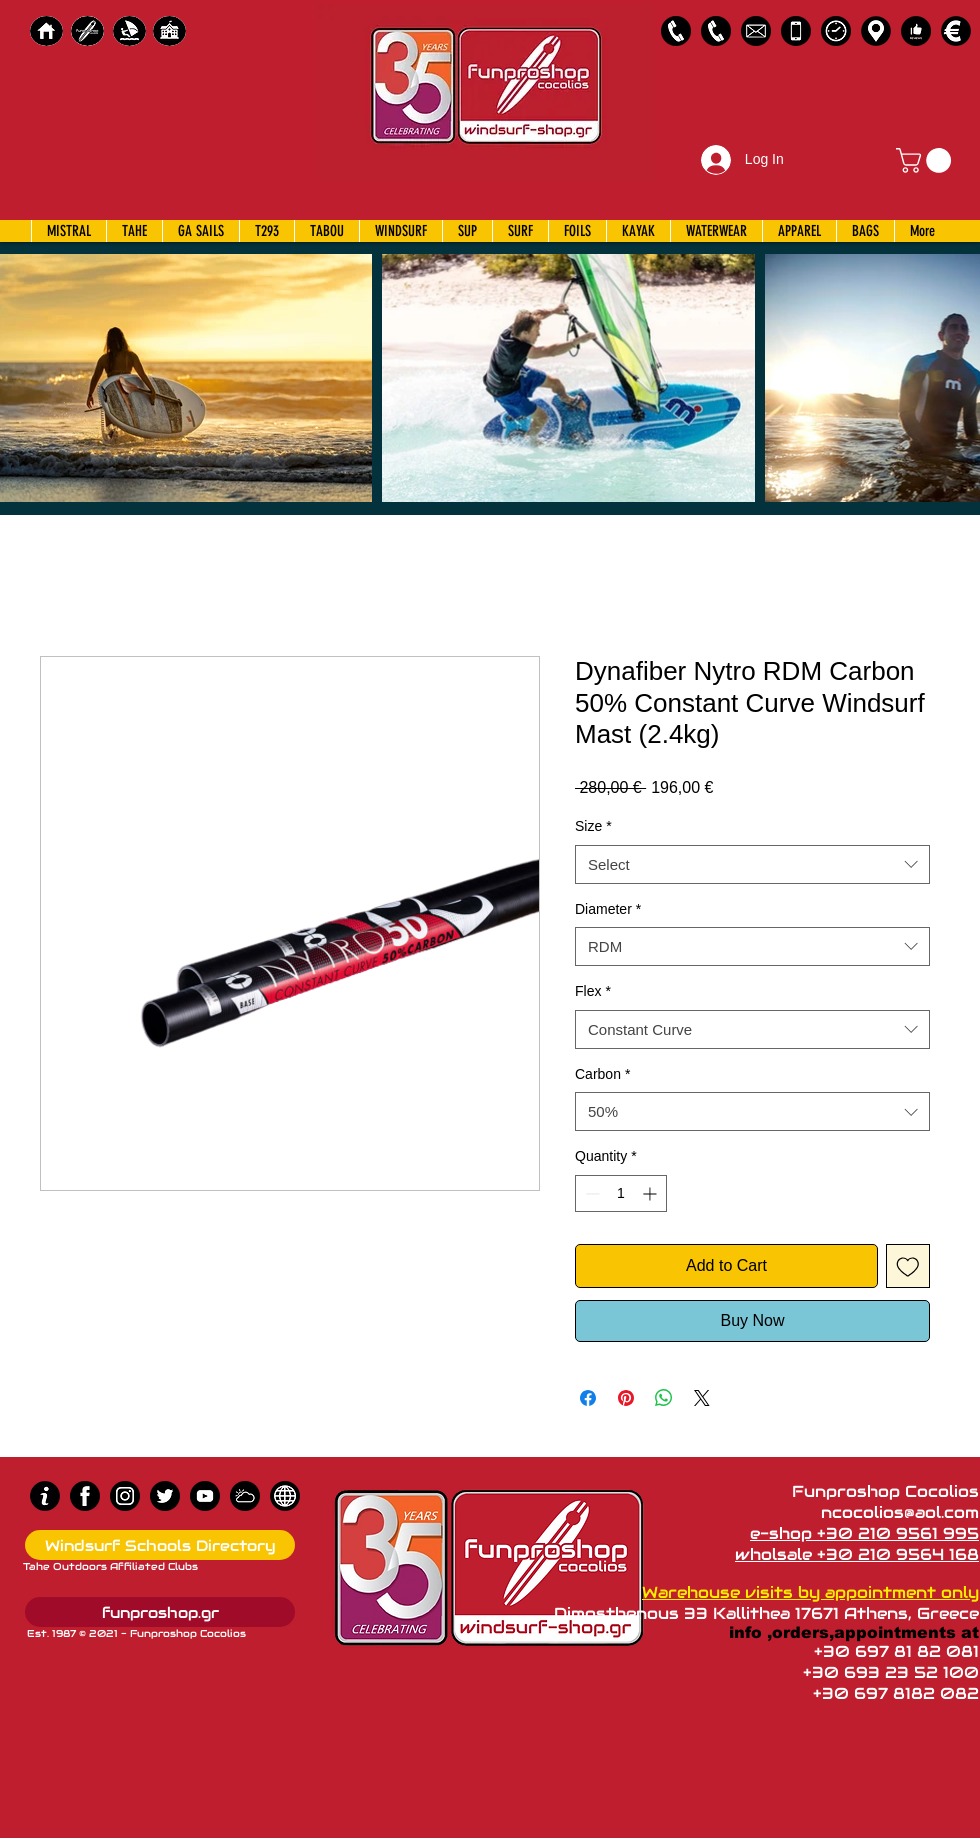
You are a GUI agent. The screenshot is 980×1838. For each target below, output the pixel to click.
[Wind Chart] (245, 1496)
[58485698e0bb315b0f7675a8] (756, 31)
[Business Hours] (836, 31)
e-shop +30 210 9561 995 (864, 1533)
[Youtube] (205, 1496)
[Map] (876, 31)
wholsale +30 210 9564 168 (857, 1554)
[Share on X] (702, 1398)
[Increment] (651, 1193)
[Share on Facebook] (588, 1398)
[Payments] (956, 31)
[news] (285, 1496)
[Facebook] (85, 1496)
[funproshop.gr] (160, 1612)
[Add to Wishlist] (908, 1266)
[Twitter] (165, 1496)
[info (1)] (45, 1496)
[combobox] (752, 864)
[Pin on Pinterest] (626, 1398)
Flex (593, 991)
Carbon (602, 1074)
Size (593, 826)
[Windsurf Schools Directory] (160, 1545)
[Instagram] (125, 1496)
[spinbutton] (621, 1193)
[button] (926, 160)
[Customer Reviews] (916, 31)
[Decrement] (590, 1193)
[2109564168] (716, 31)
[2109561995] (676, 31)
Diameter (608, 909)
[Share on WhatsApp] (664, 1398)
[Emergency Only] (796, 31)
